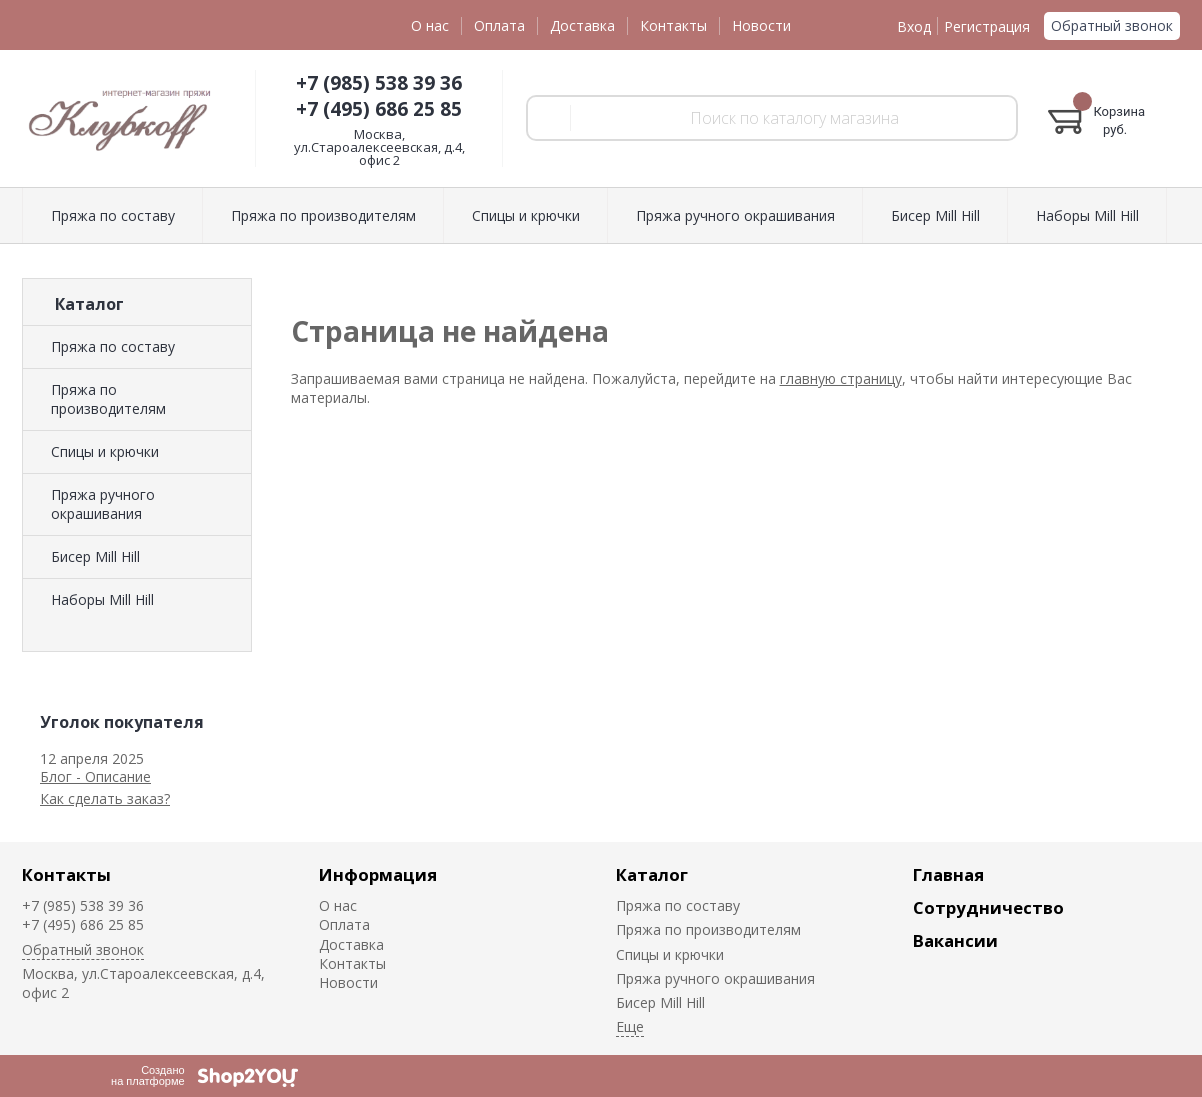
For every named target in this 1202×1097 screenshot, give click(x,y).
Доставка (582, 25)
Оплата (499, 25)
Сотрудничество (988, 907)
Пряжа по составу (113, 215)
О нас (430, 25)
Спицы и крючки (526, 215)
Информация (378, 874)
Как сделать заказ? (105, 798)
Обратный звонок (1112, 25)
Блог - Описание (95, 776)
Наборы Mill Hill (1087, 215)
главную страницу (841, 378)
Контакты (673, 25)
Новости (761, 25)
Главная (948, 874)
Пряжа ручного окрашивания (735, 215)
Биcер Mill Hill (935, 215)
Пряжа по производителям (323, 215)
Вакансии (955, 940)
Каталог (652, 874)
